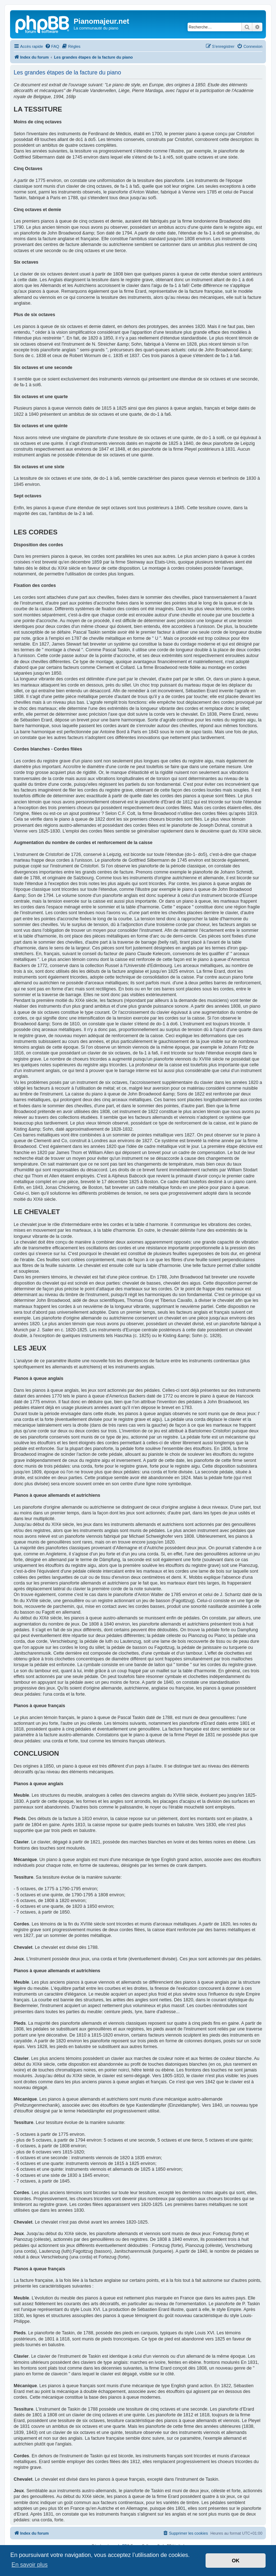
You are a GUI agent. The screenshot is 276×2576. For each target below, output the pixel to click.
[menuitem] (52, 46)
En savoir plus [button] (30, 2565)
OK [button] (236, 2560)
